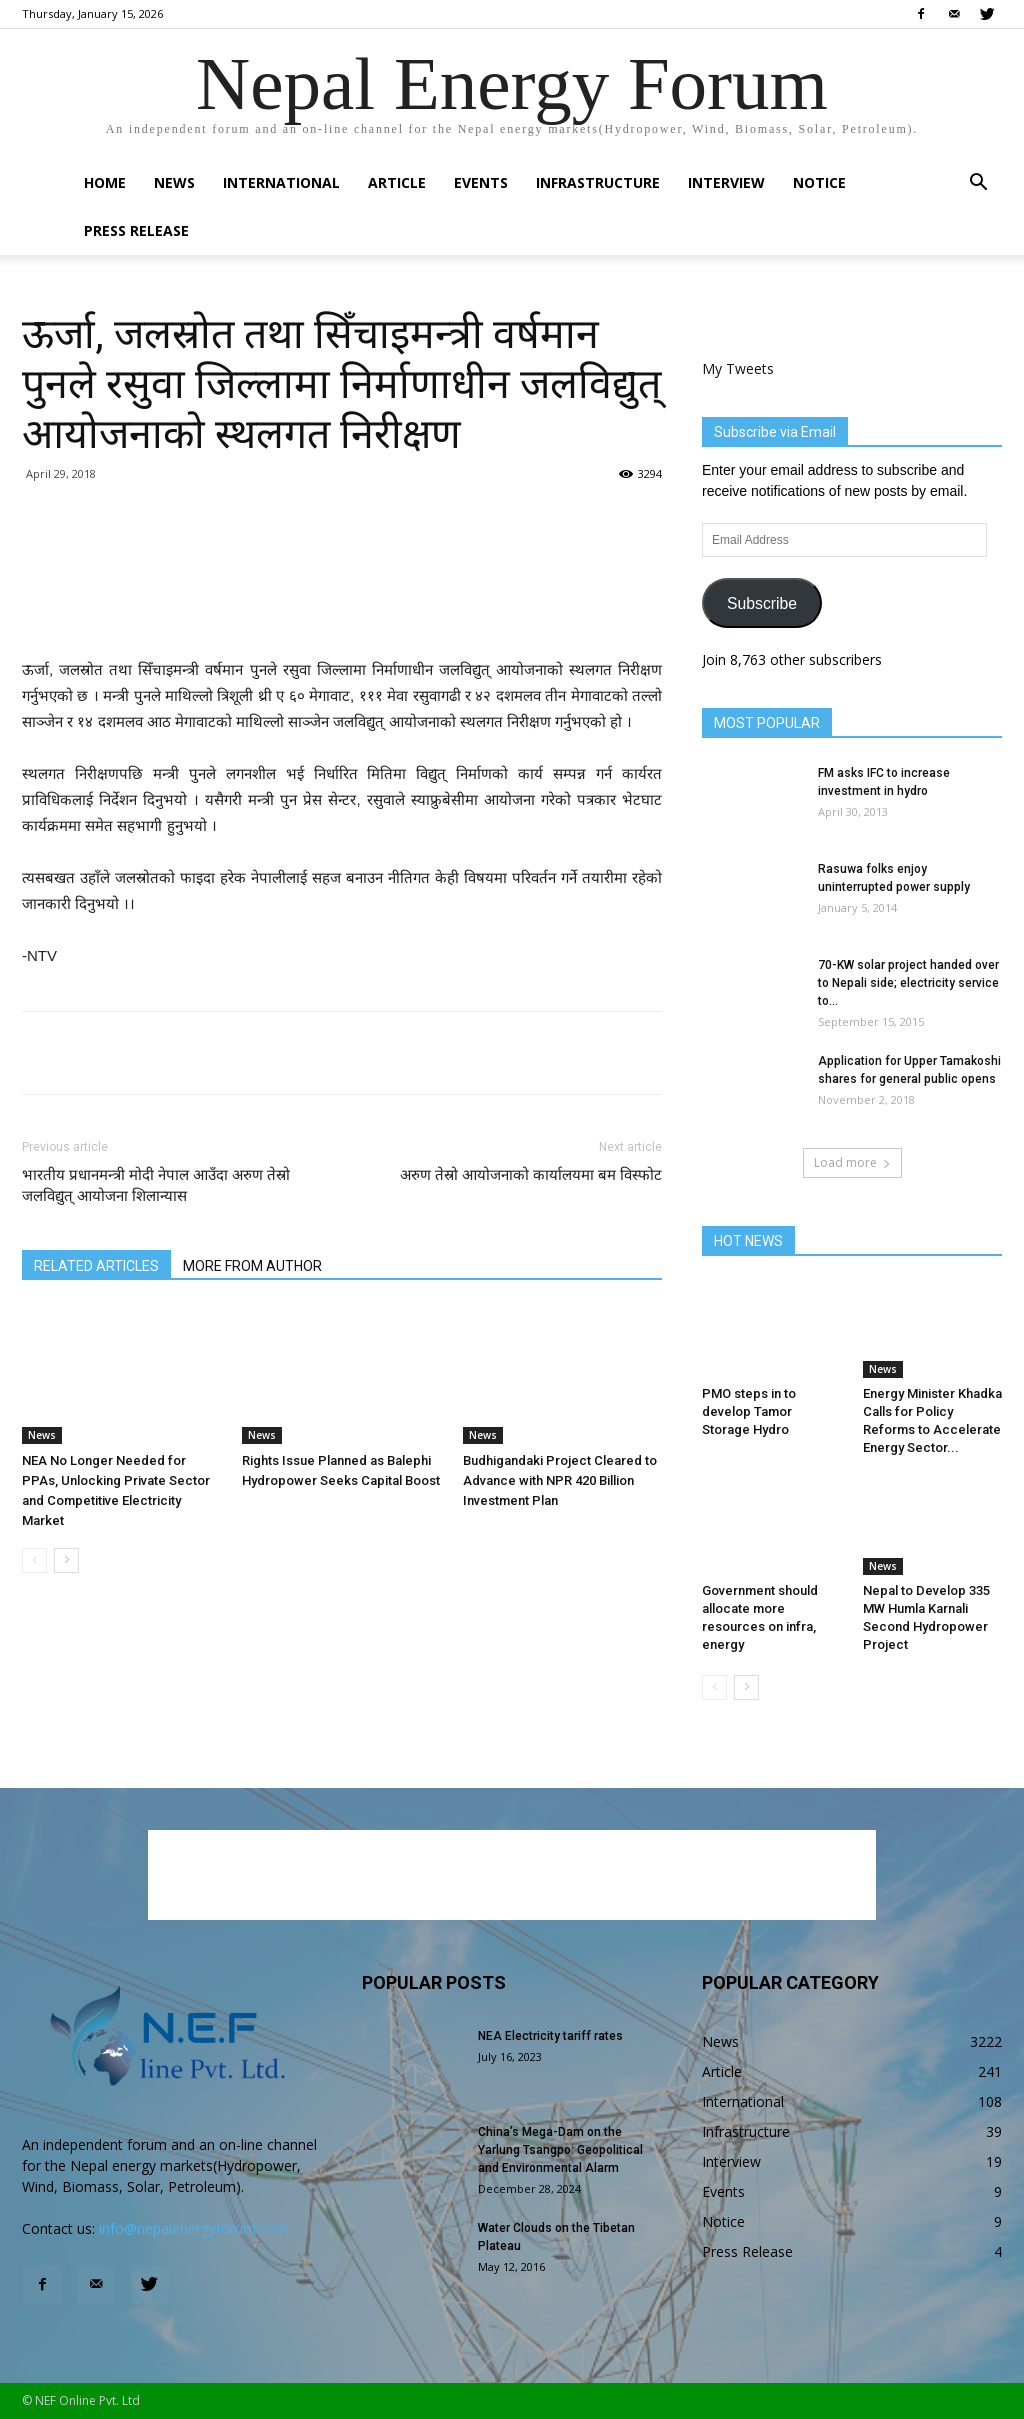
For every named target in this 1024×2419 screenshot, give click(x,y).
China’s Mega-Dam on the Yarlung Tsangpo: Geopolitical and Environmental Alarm (560, 2150)
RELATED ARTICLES (96, 1266)
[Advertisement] (342, 606)
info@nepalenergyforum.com (193, 2228)
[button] (978, 184)
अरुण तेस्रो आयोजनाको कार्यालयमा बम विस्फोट (531, 1175)
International (281, 182)
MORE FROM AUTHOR (252, 1266)
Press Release (136, 230)
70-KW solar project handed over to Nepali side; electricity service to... (908, 983)
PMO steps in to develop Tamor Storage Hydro (749, 1411)
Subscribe (762, 603)
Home (105, 182)
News (174, 182)
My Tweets (738, 368)
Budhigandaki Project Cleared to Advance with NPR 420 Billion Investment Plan (560, 1480)
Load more (852, 1162)
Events (481, 182)
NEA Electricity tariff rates (550, 2036)
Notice (819, 182)
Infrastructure (598, 182)
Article (397, 182)
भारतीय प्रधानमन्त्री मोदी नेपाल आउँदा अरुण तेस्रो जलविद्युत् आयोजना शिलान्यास (156, 1185)
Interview (726, 182)
